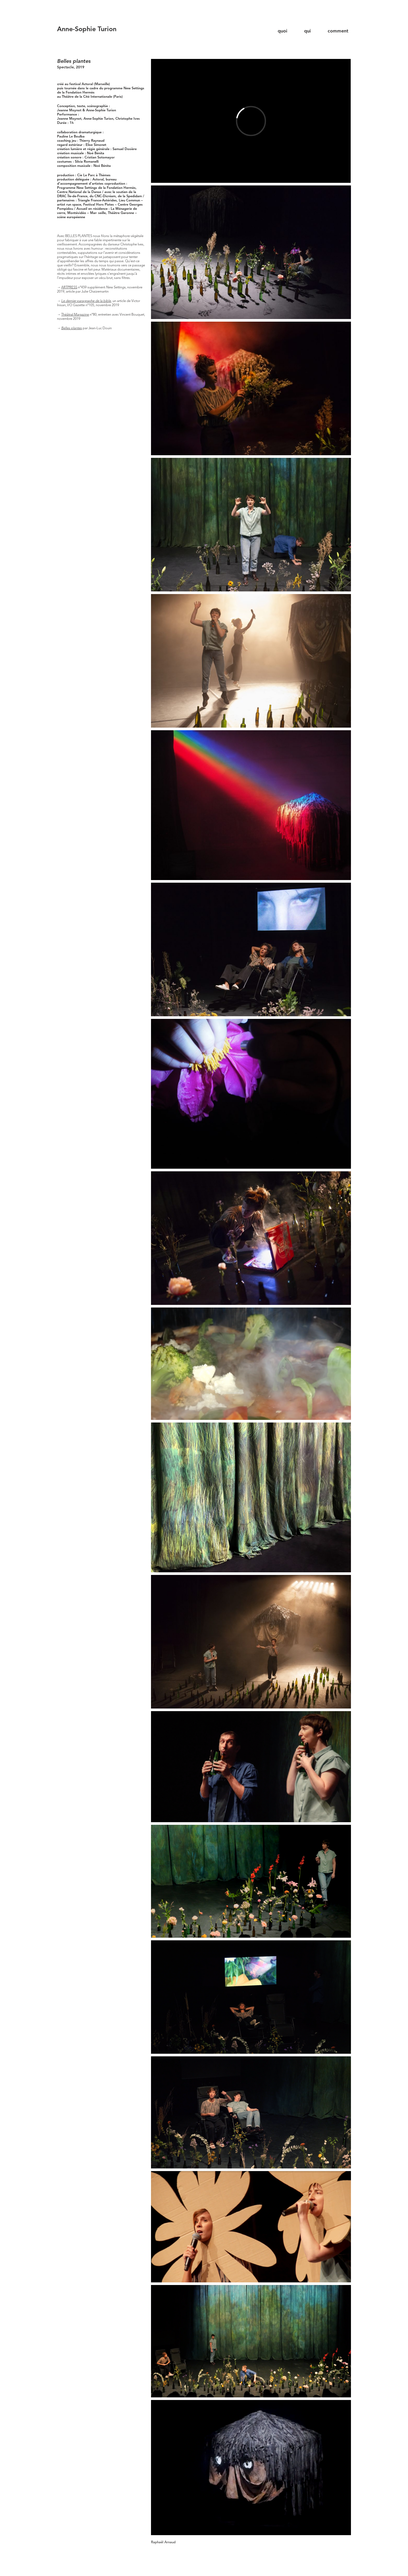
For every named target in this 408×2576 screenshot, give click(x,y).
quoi (282, 31)
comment (338, 31)
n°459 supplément (93, 287)
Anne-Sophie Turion (86, 29)
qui (307, 31)
